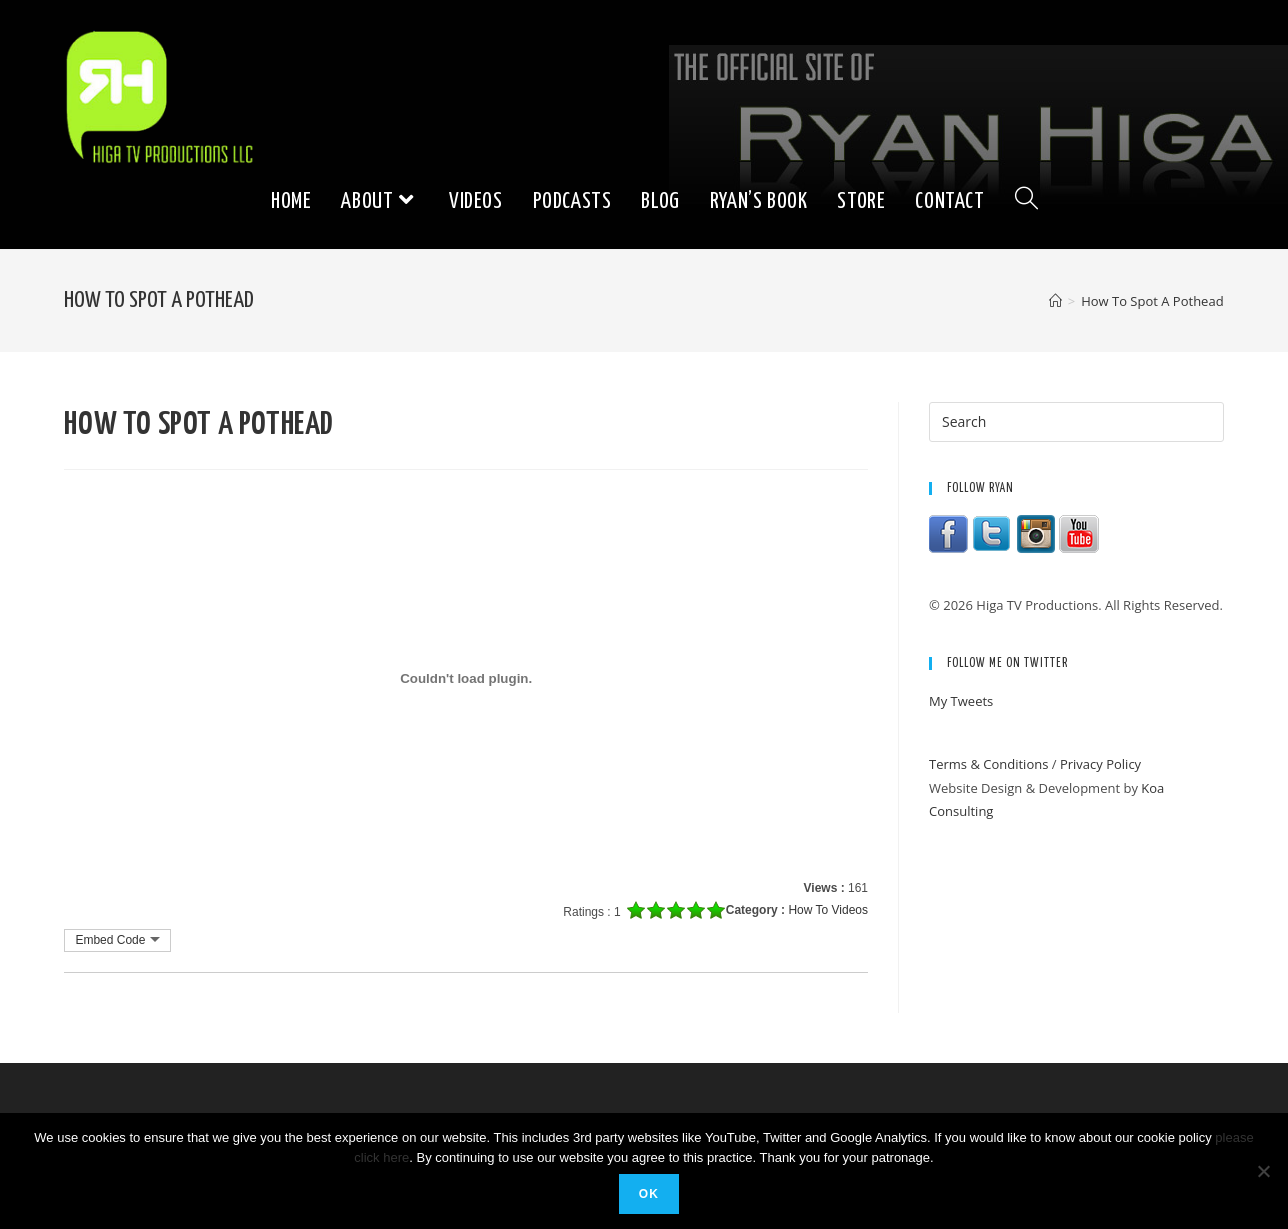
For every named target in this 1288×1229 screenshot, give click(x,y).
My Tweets (961, 701)
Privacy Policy (1100, 764)
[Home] (1055, 301)
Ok (649, 1194)
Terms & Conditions (988, 764)
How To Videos (828, 910)
